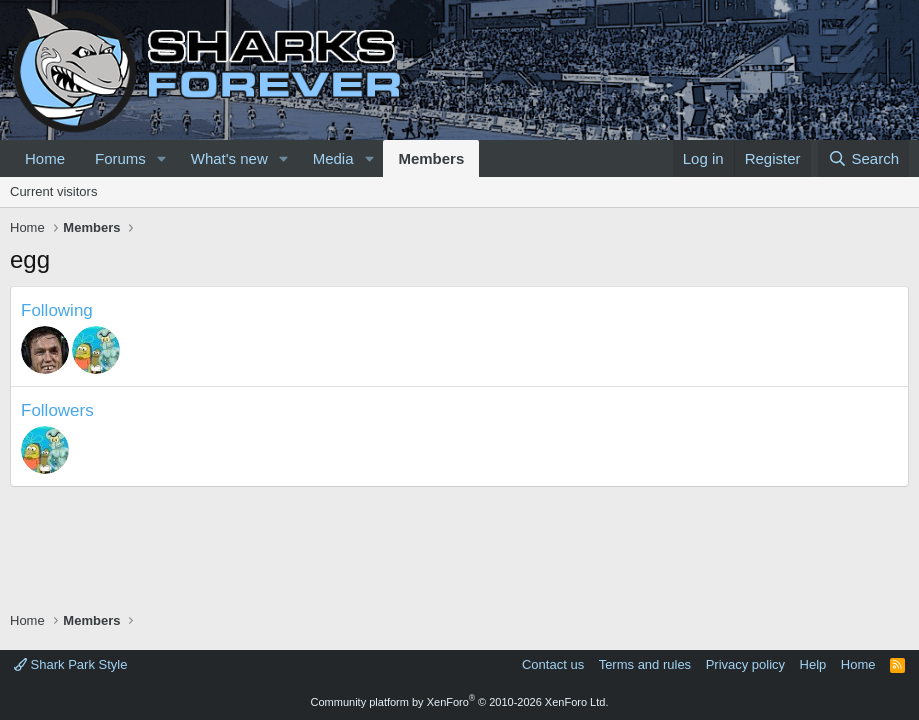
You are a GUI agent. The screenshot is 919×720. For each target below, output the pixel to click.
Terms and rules (645, 664)
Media (333, 158)
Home (45, 158)
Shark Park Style (70, 664)
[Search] (863, 158)
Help (813, 664)
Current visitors (53, 191)
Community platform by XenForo (460, 702)
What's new (229, 158)
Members (431, 158)
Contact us (553, 664)
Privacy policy (745, 664)
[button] (162, 158)
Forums (120, 158)
